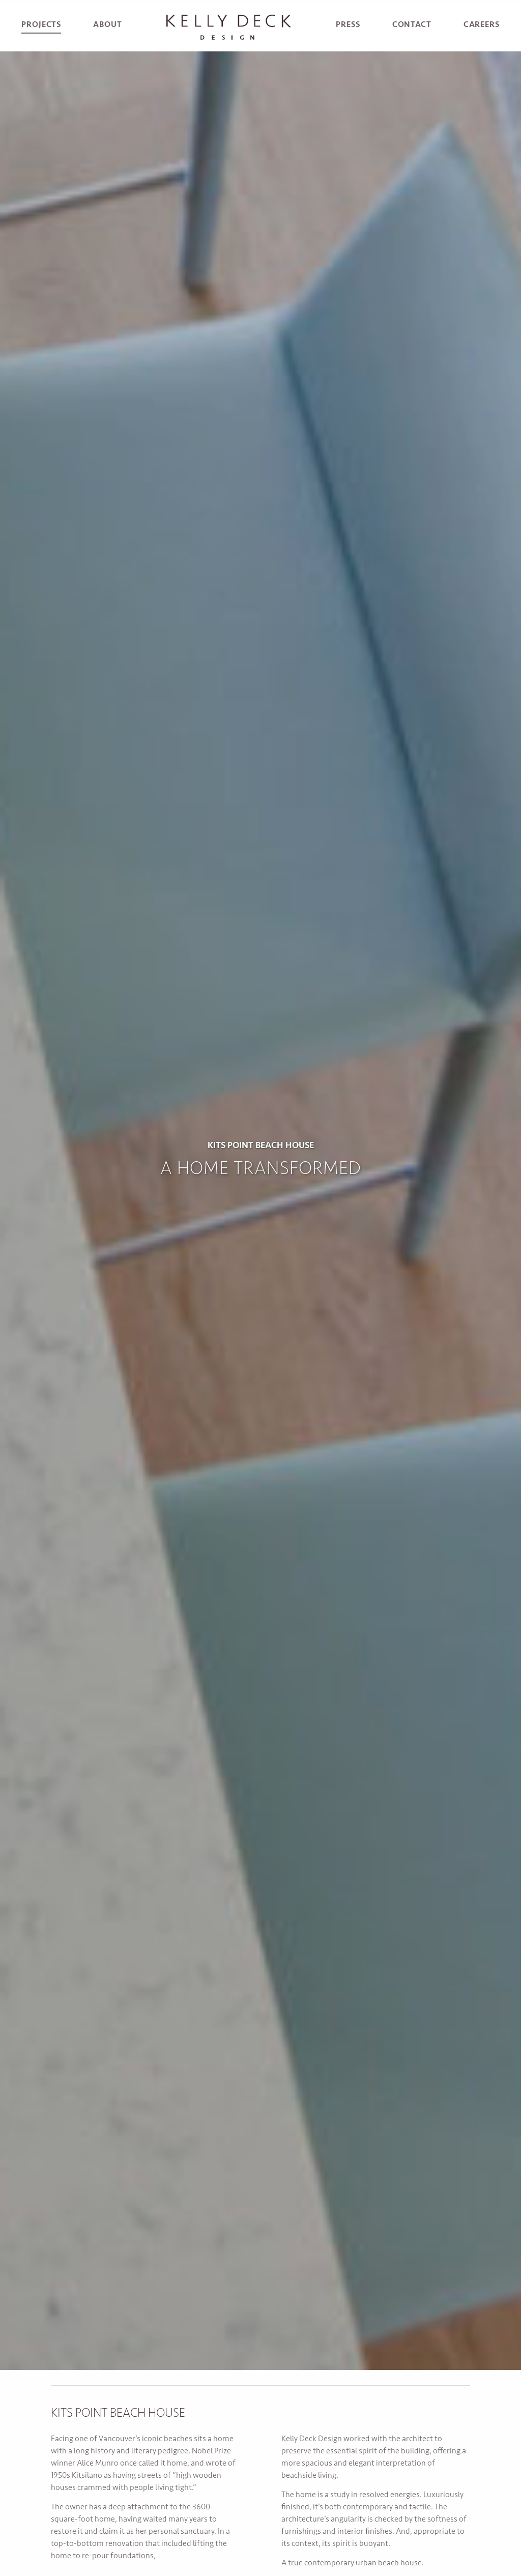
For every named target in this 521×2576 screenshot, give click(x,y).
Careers (482, 25)
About (107, 25)
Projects (41, 25)
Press (348, 25)
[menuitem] (41, 27)
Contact (411, 25)
